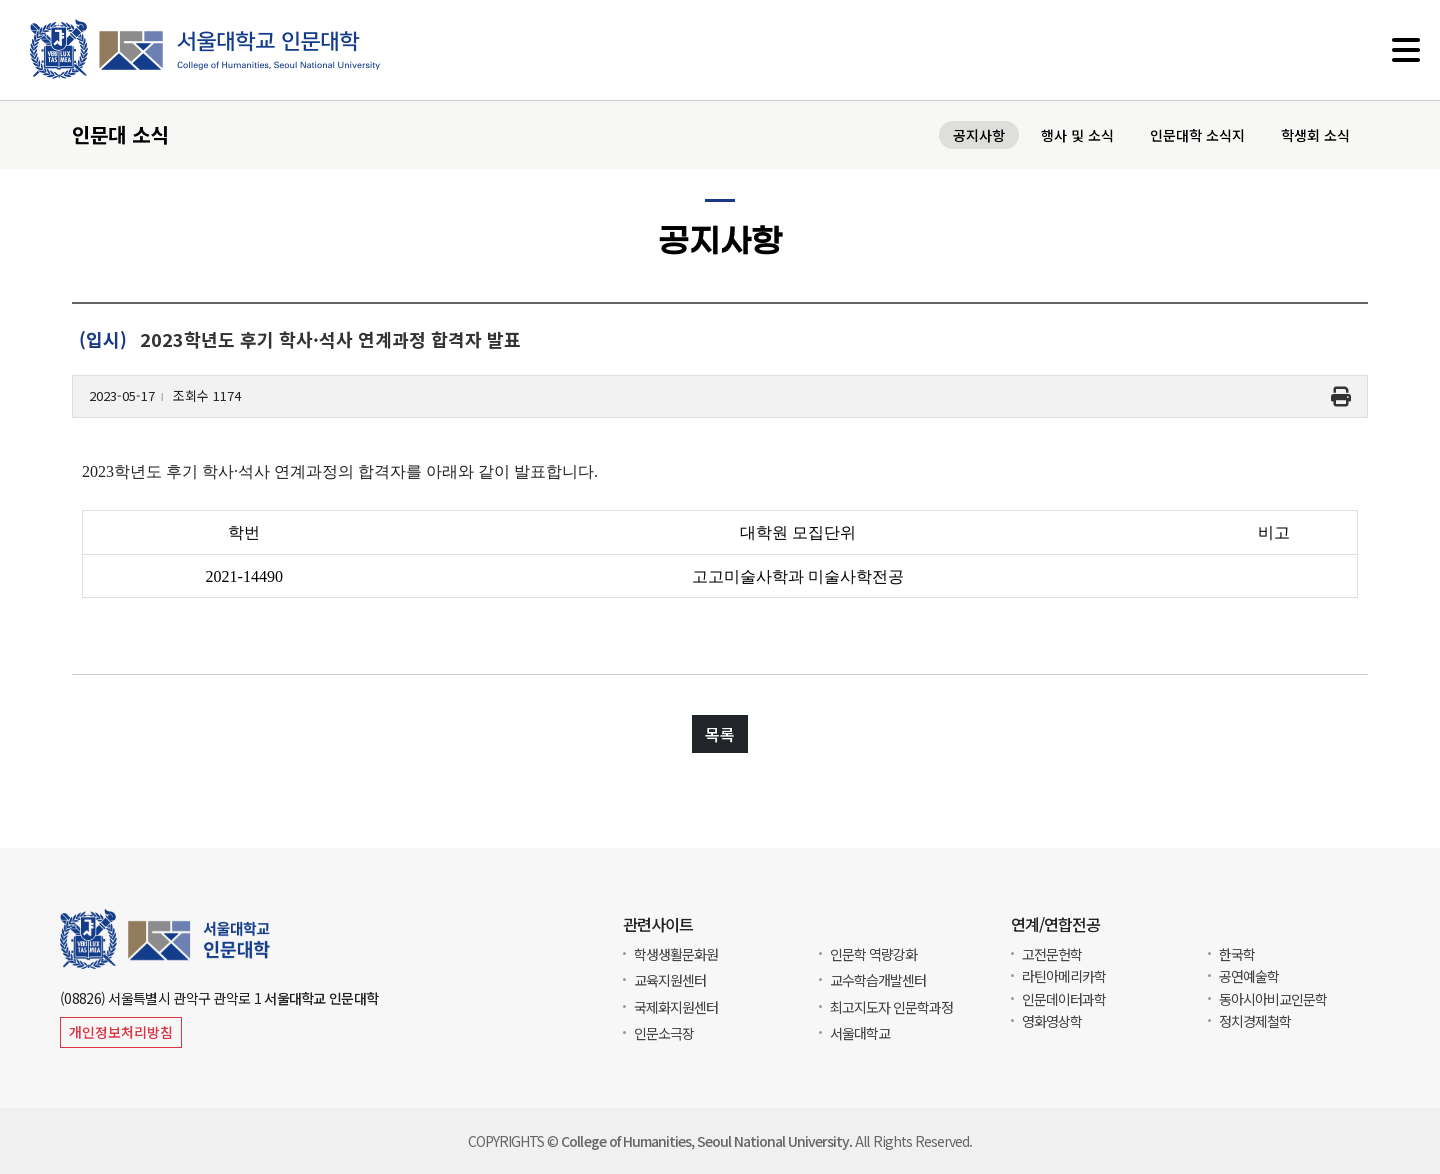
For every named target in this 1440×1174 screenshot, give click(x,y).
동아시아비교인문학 (1273, 999)
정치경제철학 (1255, 1021)
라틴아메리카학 (1064, 976)
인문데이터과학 (1064, 999)
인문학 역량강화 (873, 954)
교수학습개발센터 (878, 980)
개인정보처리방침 (121, 1032)
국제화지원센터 (676, 1007)
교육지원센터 (670, 980)
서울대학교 (860, 1033)
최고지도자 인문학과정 (891, 1007)
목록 (720, 737)
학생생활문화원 (676, 954)
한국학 (1237, 954)
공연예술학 (1249, 976)
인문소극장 (664, 1033)
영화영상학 (1052, 1021)
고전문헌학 (1052, 954)
